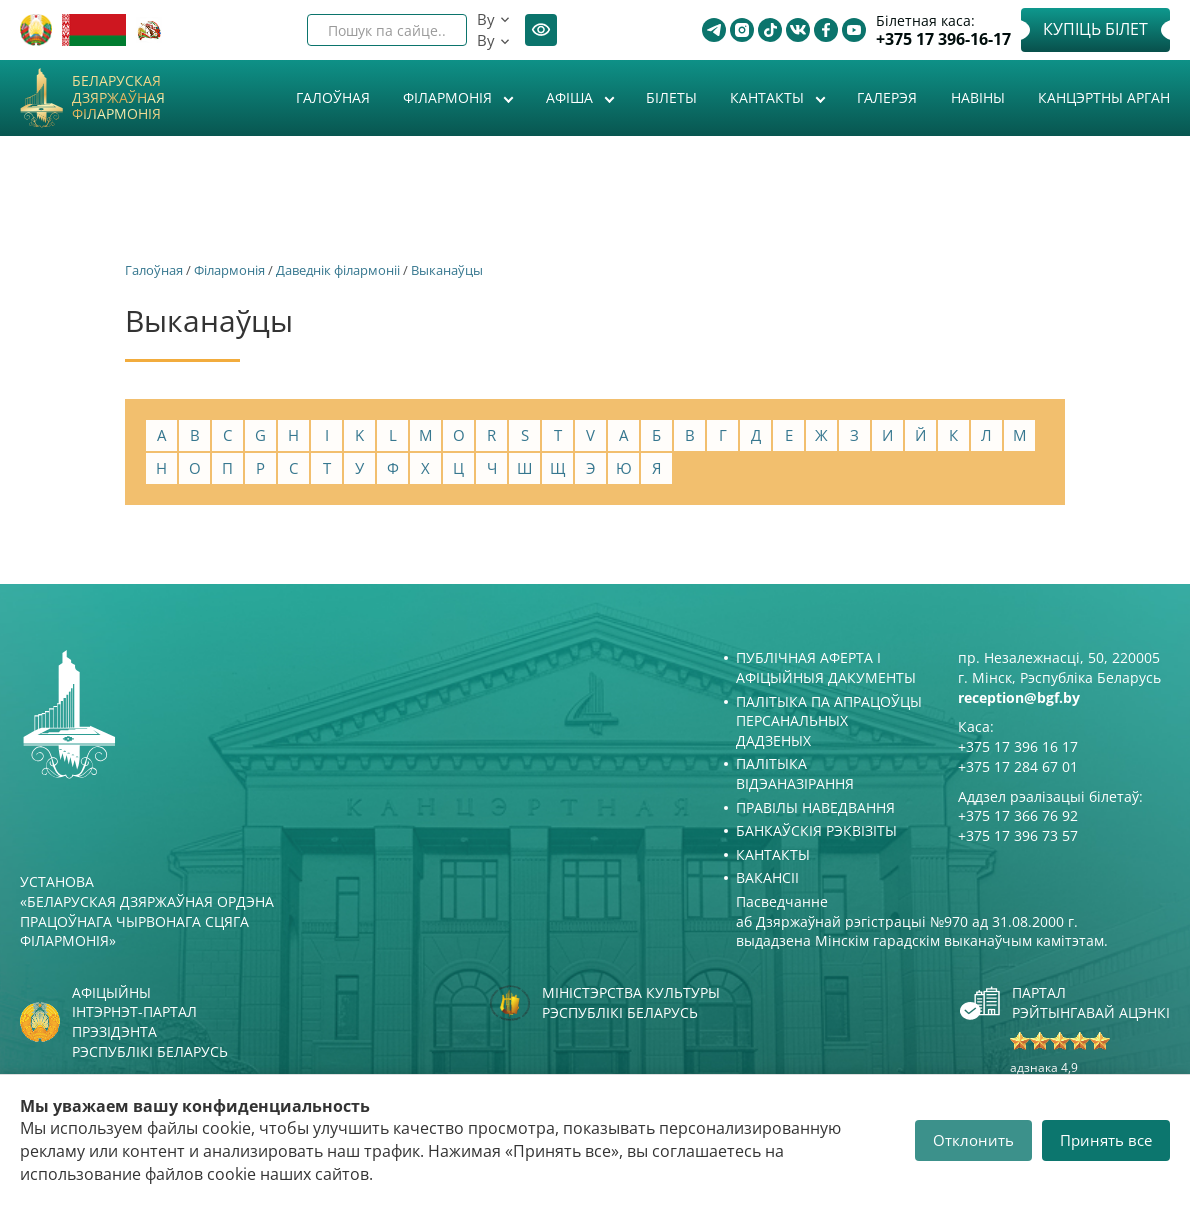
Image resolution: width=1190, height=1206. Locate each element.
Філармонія (449, 97)
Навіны (978, 97)
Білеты (671, 97)
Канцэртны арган (1104, 97)
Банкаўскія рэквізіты (816, 830)
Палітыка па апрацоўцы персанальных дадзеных (829, 721)
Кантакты (769, 97)
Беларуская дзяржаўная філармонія (118, 98)
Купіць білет (1095, 29)
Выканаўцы (447, 270)
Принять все (1106, 1140)
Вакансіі (767, 877)
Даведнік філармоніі (338, 270)
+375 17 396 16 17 (1018, 746)
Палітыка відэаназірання (795, 773)
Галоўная (333, 97)
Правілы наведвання (815, 807)
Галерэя (887, 97)
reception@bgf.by (1019, 697)
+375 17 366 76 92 (1018, 815)
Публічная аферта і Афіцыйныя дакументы (826, 667)
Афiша (571, 97)
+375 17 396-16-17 (943, 39)
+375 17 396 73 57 (1018, 835)
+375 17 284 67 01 (1018, 766)
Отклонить (973, 1140)
